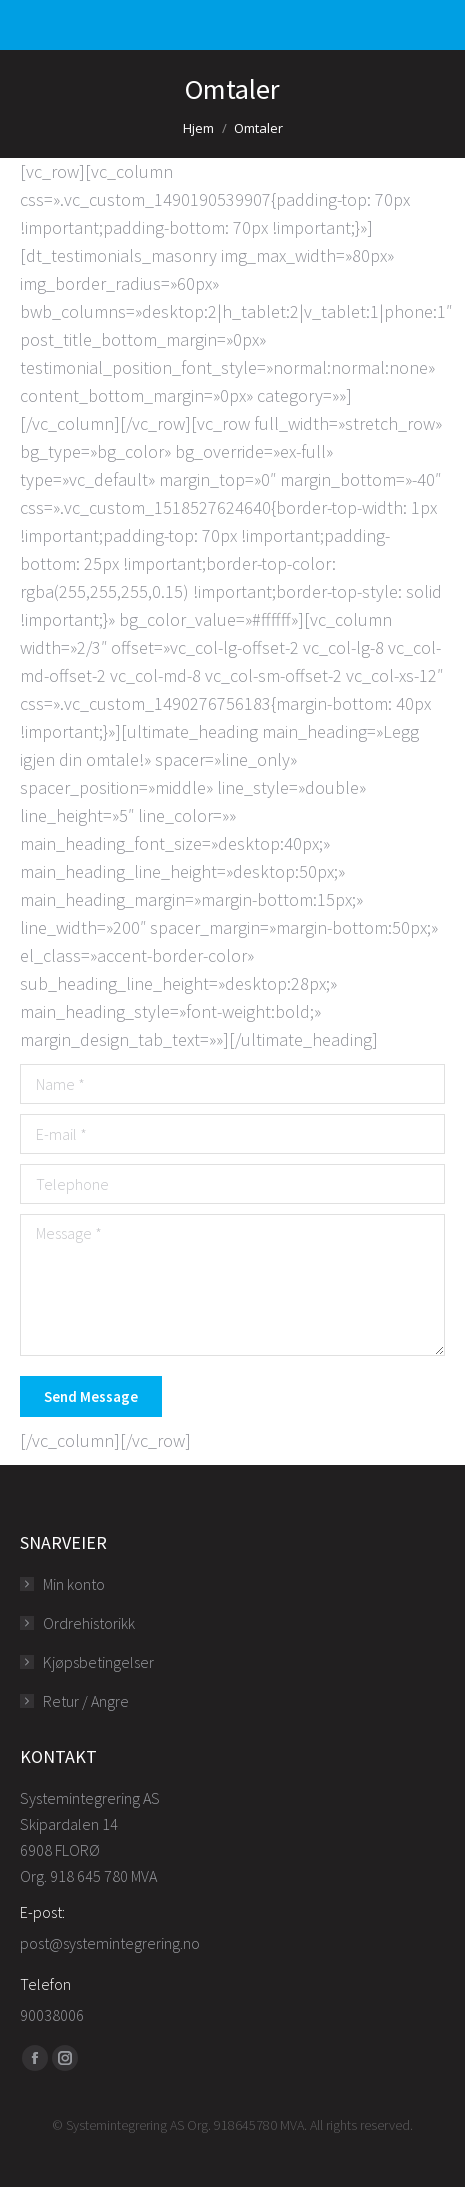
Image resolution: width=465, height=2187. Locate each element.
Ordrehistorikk (89, 1623)
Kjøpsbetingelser (98, 1662)
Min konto (74, 1584)
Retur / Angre (86, 1701)
